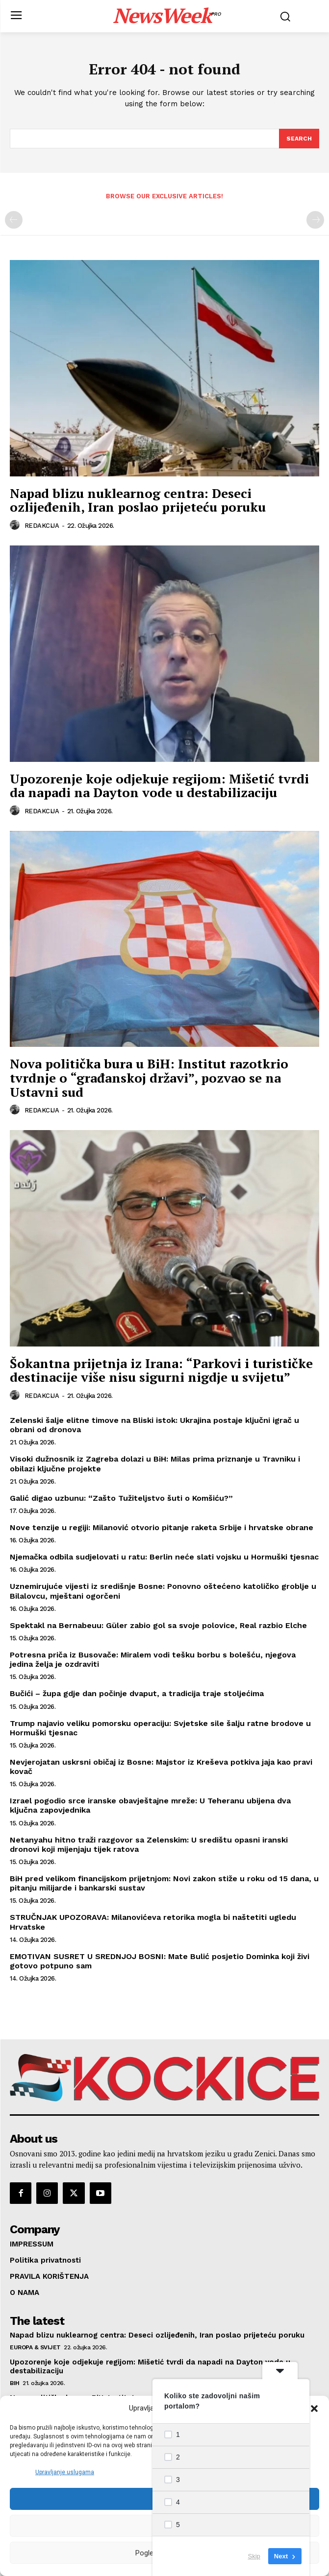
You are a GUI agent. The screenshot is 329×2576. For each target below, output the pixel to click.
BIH (15, 2383)
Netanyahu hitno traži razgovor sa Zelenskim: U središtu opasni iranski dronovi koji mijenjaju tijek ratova (149, 1844)
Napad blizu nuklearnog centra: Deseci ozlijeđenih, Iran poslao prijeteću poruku (138, 500)
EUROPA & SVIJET (35, 2347)
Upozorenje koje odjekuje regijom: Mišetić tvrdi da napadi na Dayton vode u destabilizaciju (159, 785)
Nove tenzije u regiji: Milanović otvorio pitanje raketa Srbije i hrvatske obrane (161, 1527)
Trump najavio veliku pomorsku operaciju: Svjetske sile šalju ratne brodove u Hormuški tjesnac (160, 1728)
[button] (314, 2408)
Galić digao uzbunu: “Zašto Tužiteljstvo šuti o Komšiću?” (121, 1498)
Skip (254, 2556)
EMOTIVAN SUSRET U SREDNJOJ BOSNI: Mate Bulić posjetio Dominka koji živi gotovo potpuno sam (159, 1961)
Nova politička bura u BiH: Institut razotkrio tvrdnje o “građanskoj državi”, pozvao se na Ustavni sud (149, 1077)
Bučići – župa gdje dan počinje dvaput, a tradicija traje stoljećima (137, 1693)
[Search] (299, 138)
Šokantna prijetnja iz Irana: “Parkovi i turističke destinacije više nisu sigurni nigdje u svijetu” (161, 1370)
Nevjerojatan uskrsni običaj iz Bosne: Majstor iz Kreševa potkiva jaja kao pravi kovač (161, 1766)
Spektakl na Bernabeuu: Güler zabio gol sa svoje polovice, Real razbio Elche (158, 1625)
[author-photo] (16, 525)
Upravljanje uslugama (64, 2472)
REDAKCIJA (42, 525)
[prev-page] (14, 220)
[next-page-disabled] (315, 220)
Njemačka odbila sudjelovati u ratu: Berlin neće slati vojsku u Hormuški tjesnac (164, 1556)
